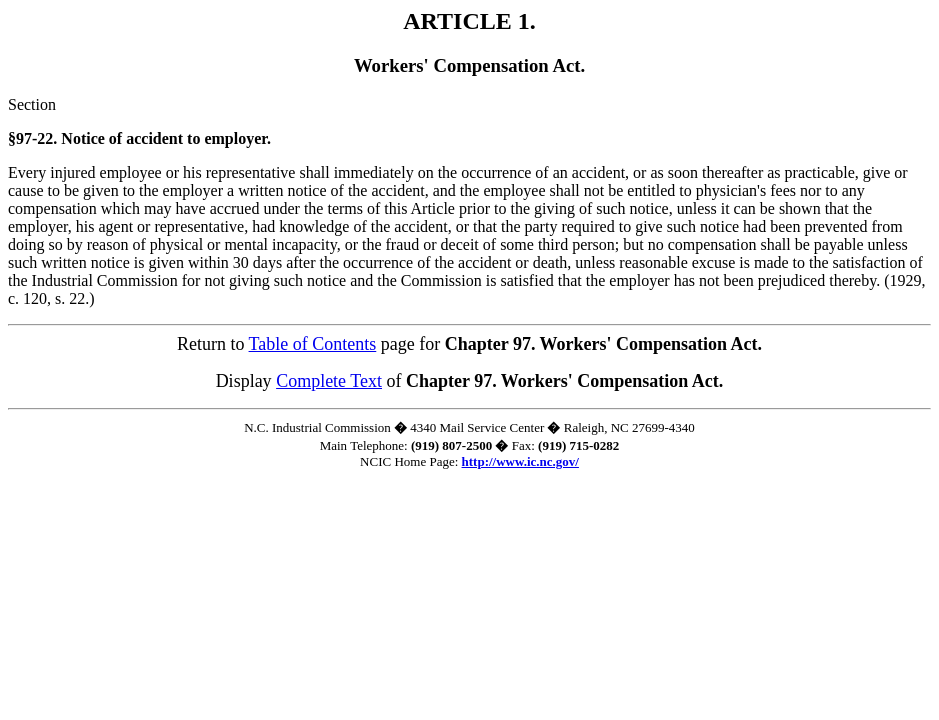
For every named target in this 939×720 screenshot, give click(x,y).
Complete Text (329, 381)
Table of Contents (313, 344)
